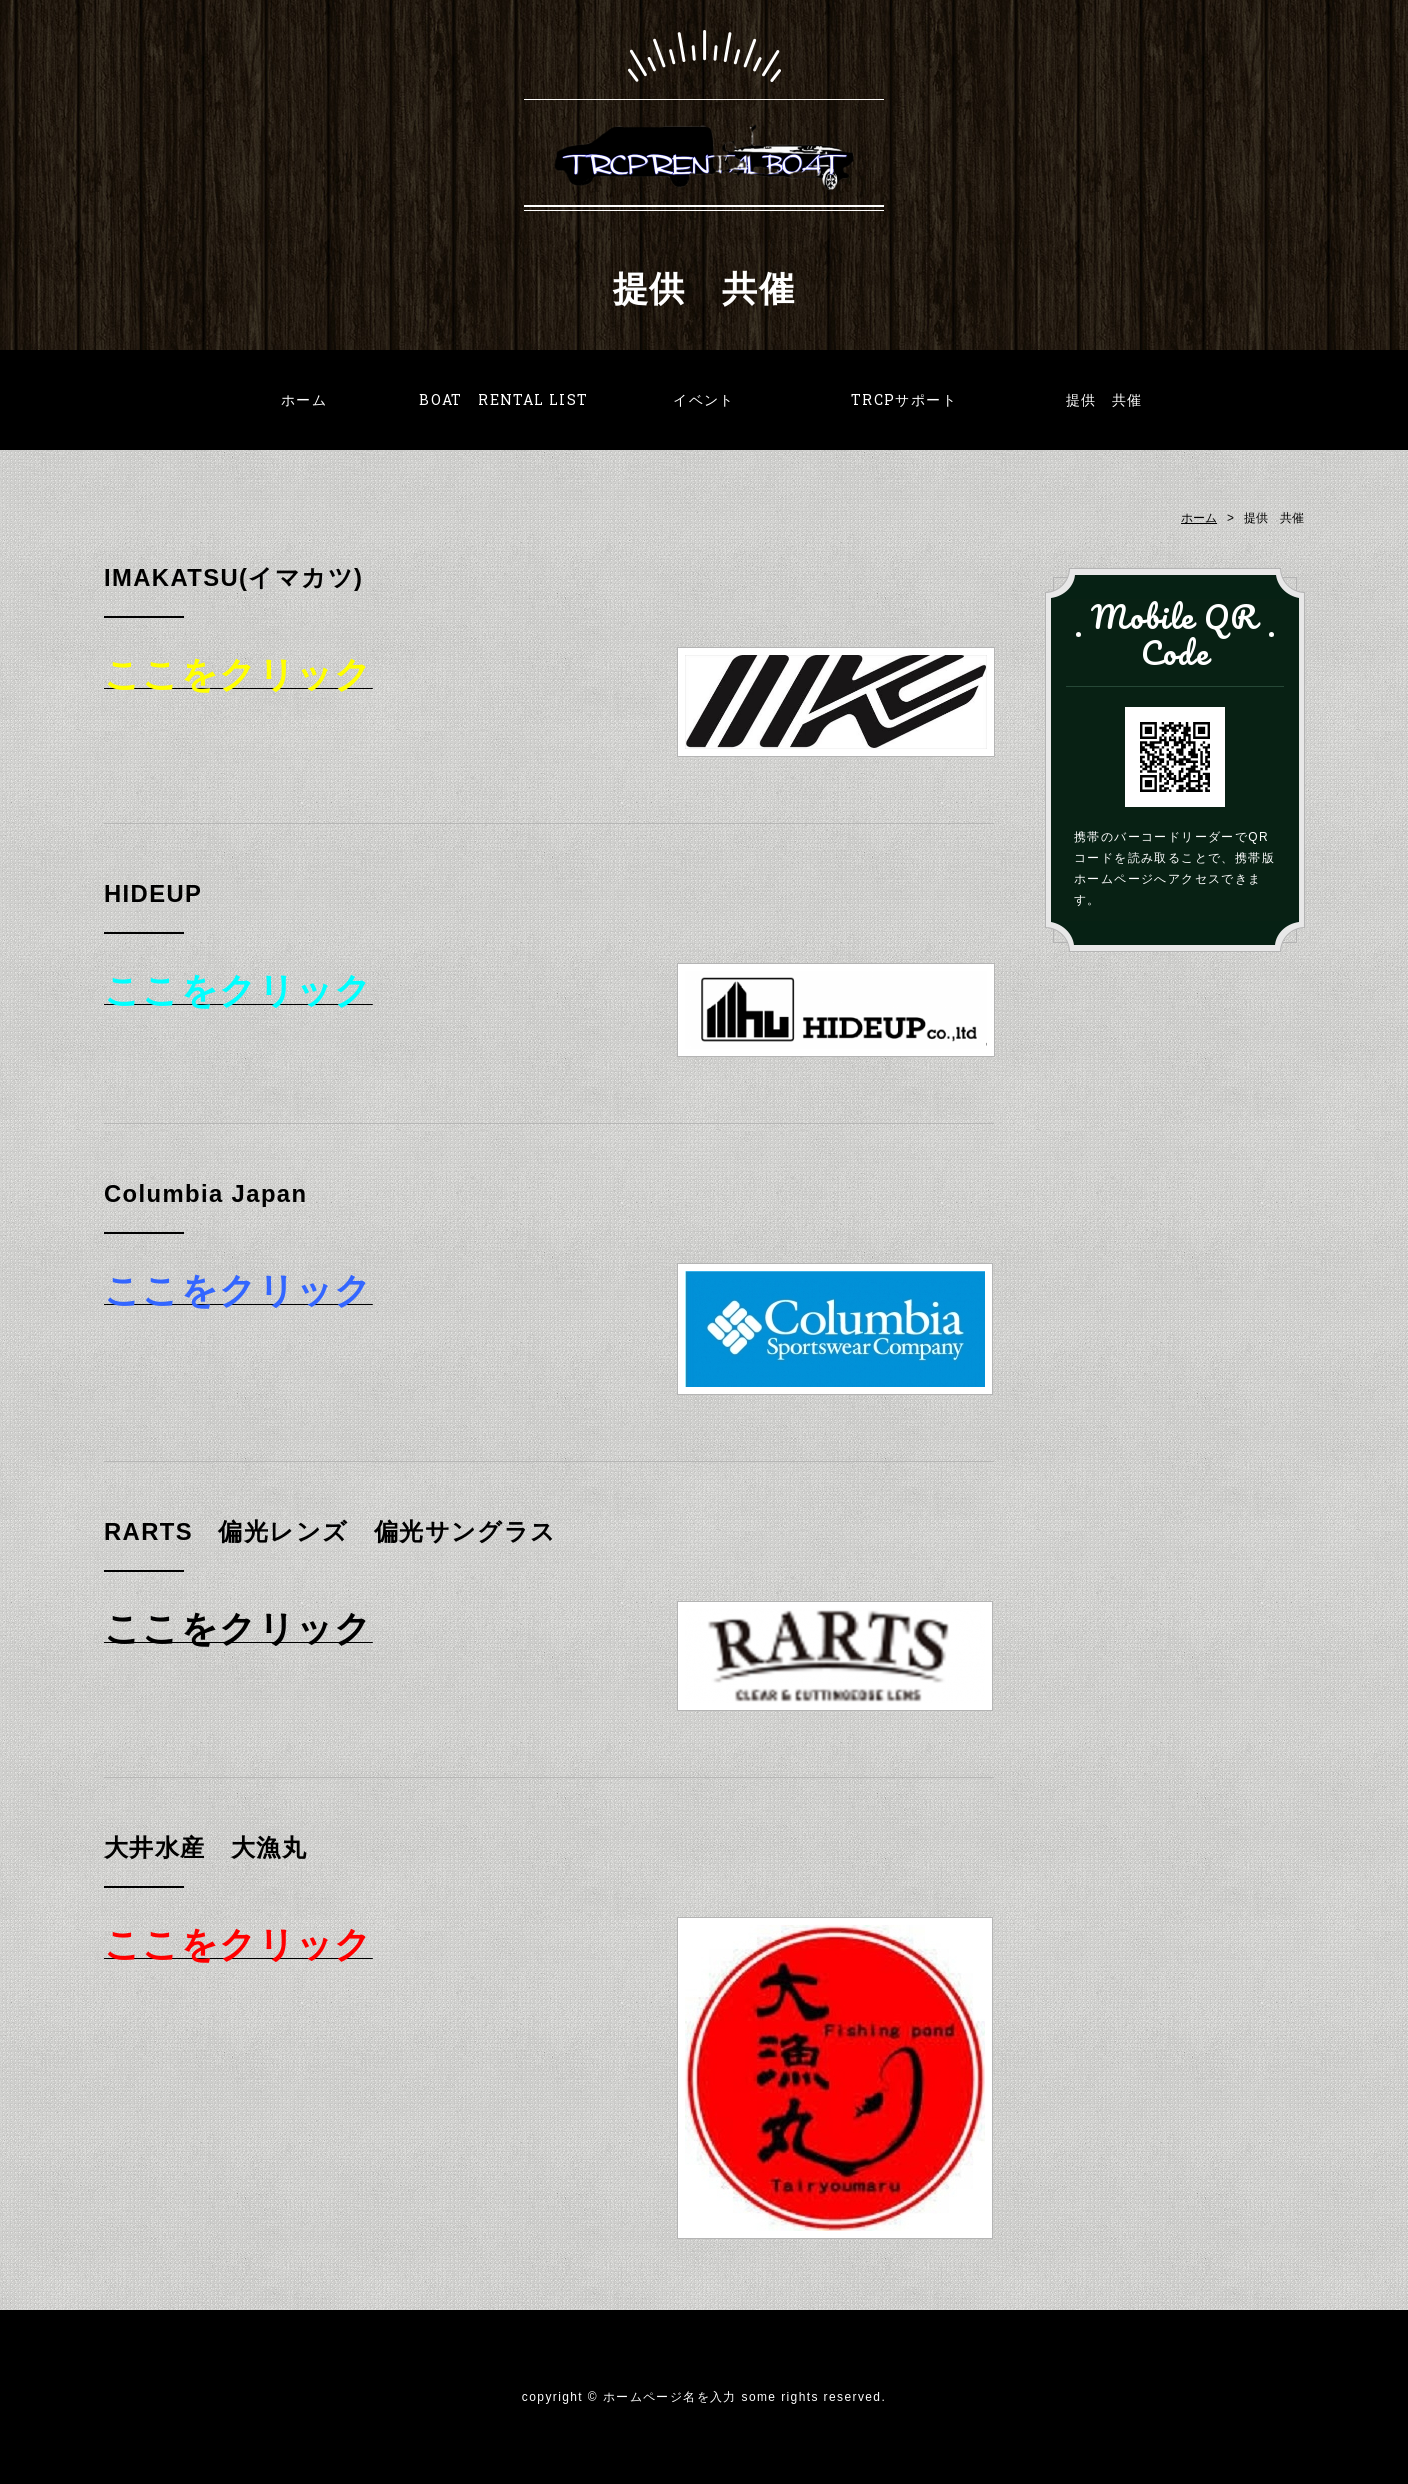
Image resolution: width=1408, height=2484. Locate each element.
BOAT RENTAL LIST (503, 399)
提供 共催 (1104, 399)
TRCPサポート (904, 399)
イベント (704, 399)
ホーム (304, 399)
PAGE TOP (1371, 2442)
